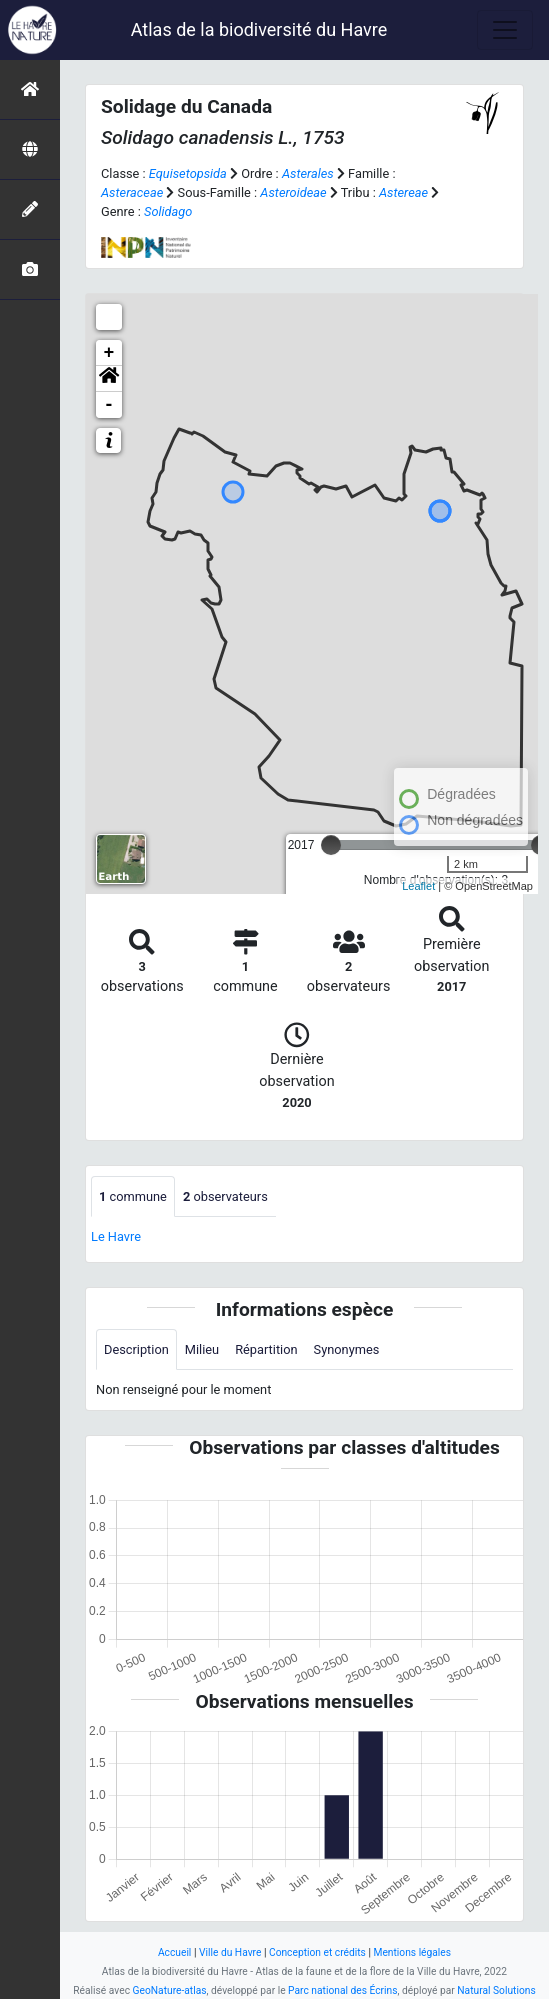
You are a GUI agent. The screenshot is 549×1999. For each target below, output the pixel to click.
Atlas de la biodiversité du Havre (259, 29)
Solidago (168, 211)
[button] (109, 379)
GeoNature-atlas (170, 1990)
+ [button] (109, 353)
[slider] (331, 845)
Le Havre (116, 1236)
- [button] (109, 405)
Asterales (308, 173)
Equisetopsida (188, 173)
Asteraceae (132, 192)
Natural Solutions (496, 1990)
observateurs (225, 1196)
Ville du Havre (230, 1952)
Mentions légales (412, 1952)
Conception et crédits (317, 1952)
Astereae (403, 192)
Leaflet (418, 886)
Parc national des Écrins (342, 1990)
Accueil (174, 1952)
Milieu (202, 1349)
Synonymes (347, 1349)
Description (136, 1349)
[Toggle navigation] (505, 30)
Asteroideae (293, 192)
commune (133, 1196)
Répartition (266, 1349)
